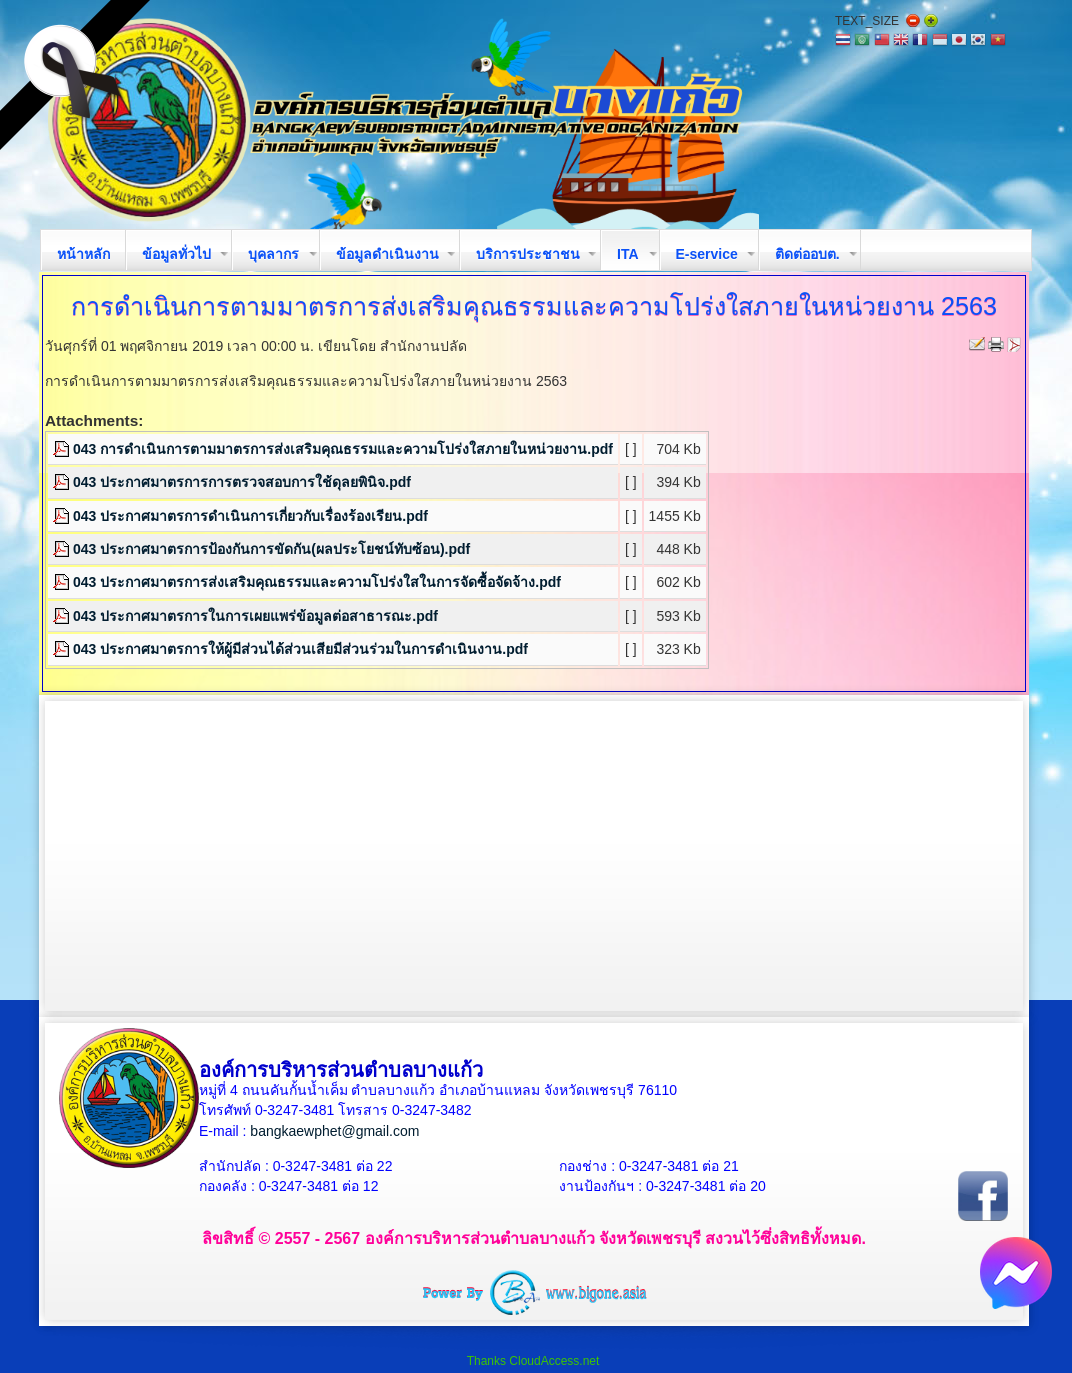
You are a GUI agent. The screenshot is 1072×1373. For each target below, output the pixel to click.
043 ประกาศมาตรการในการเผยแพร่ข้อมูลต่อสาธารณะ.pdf (255, 616)
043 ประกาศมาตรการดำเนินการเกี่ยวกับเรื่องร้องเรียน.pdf (250, 516)
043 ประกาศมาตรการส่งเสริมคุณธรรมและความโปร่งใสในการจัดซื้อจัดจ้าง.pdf (317, 582)
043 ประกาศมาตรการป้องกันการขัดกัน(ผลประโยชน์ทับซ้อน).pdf (271, 549)
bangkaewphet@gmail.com (334, 1131)
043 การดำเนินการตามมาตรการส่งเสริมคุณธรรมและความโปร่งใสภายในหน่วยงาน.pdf (343, 449)
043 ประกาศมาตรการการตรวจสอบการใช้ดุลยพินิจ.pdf (242, 482)
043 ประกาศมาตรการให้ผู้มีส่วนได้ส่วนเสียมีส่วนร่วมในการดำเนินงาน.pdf (300, 649)
